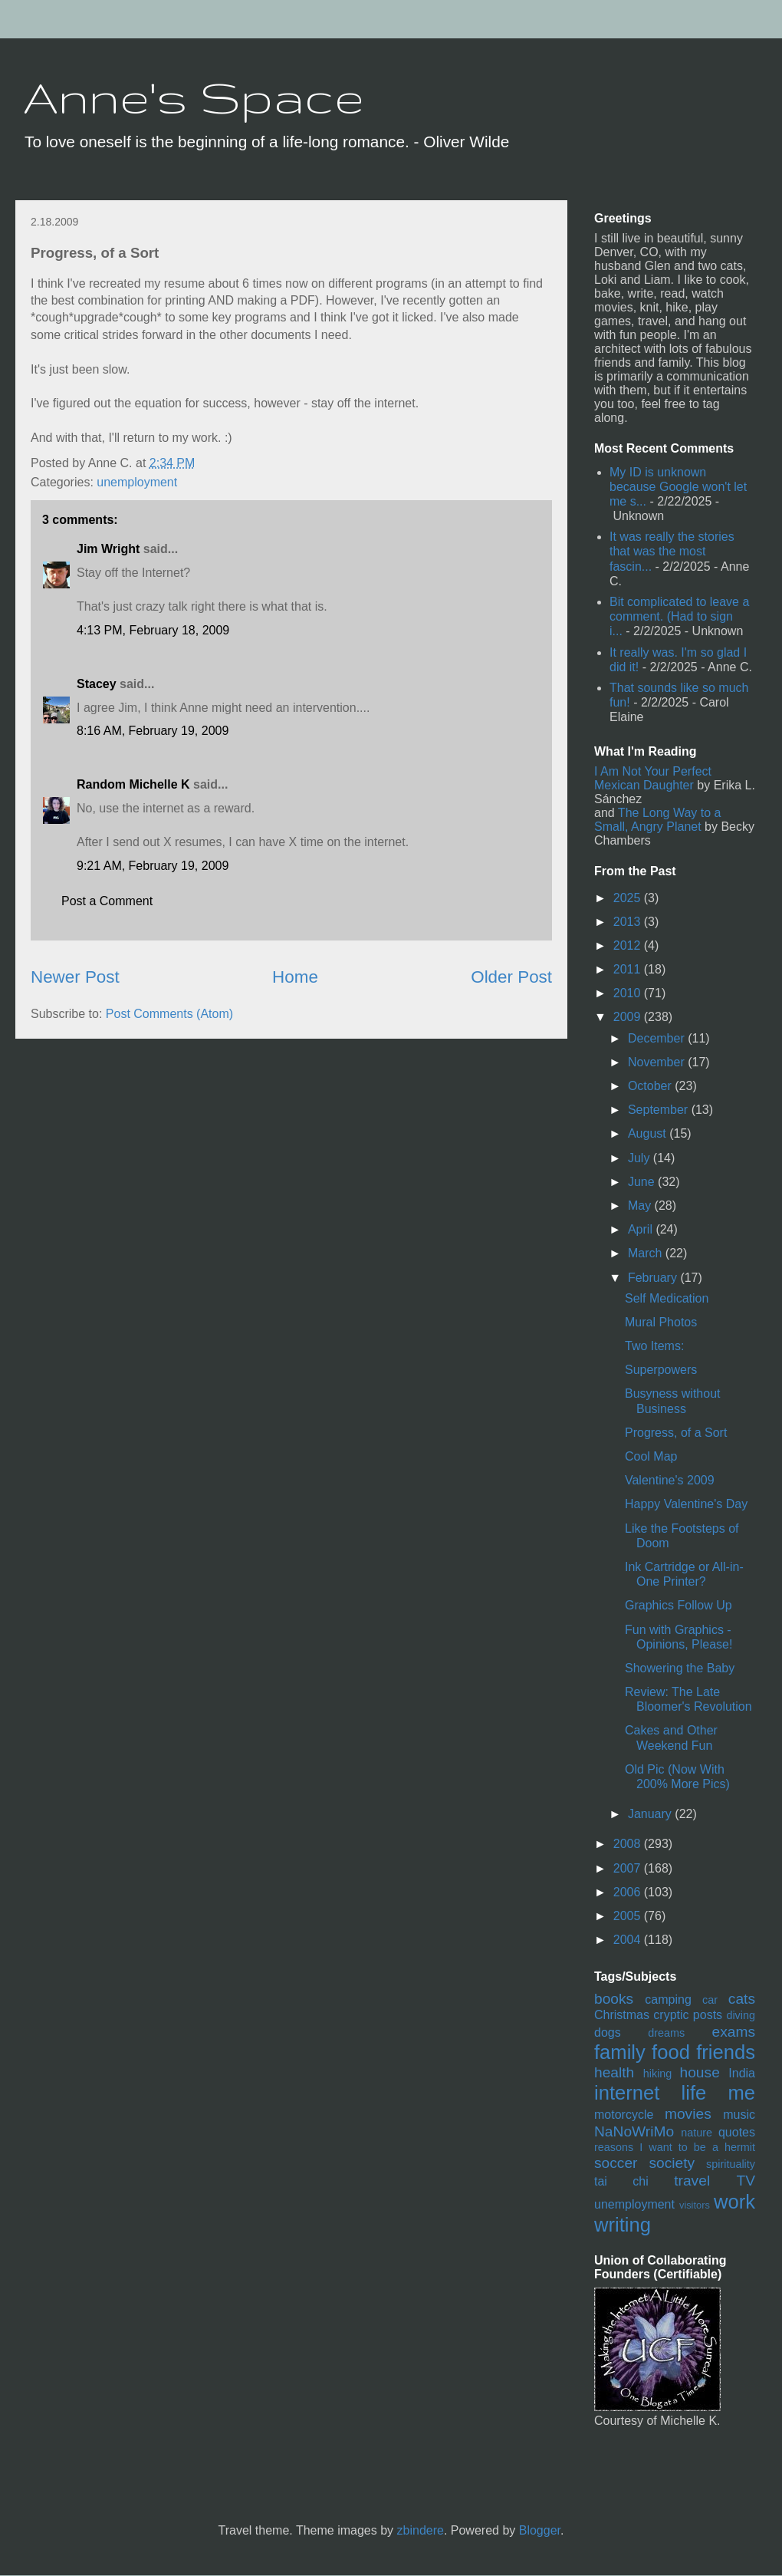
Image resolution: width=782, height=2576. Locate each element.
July (640, 1157)
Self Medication (666, 1298)
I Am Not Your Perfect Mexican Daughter (652, 778)
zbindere (420, 2530)
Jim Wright (108, 548)
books (613, 1999)
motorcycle (623, 2114)
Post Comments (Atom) (169, 1013)
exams (733, 2032)
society (672, 2163)
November (658, 1062)
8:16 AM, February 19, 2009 (152, 730)
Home (295, 977)
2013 (628, 921)
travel (692, 2180)
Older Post (511, 977)
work (734, 2201)
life (694, 2092)
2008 (628, 1843)
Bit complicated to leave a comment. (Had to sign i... (679, 616)
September (660, 1109)
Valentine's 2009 (670, 1480)
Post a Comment (107, 901)
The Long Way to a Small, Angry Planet (657, 819)
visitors (694, 2205)
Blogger (539, 2530)
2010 (628, 993)
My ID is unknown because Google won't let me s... (678, 487)
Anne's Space (193, 97)
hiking (657, 2073)
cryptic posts (687, 2014)
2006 (628, 1892)
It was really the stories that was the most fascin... (672, 551)
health (614, 2072)
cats (741, 1999)
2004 (628, 1939)
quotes (736, 2132)
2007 (628, 1868)
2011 (628, 969)
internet (626, 2092)
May (641, 1205)
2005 (628, 1915)
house (700, 2072)
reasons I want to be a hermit (674, 2147)
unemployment (137, 482)
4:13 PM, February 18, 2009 (153, 630)
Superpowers (661, 1369)
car (710, 2000)
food (671, 2052)
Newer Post (75, 977)
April (642, 1229)
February (654, 1277)
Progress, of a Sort (676, 1432)
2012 (628, 945)
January (651, 1813)
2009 (628, 1016)
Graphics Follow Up (678, 1605)
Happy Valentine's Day (686, 1503)
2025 (628, 897)
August (648, 1133)
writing (622, 2224)
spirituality (730, 2164)
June (643, 1181)
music (739, 2114)
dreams (666, 2033)
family (620, 2052)
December (658, 1038)
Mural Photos (661, 1322)
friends (725, 2052)
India (741, 2073)
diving (740, 2015)
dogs (607, 2032)
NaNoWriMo (634, 2131)
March (646, 1253)
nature (696, 2132)
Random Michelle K (133, 784)
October (651, 1085)
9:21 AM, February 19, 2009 (152, 865)
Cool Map (651, 1456)
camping (668, 1999)
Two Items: (654, 1345)
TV (745, 2180)
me (741, 2092)
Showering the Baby (679, 1668)
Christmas (621, 2014)
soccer (616, 2163)
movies (688, 2114)
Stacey (97, 683)
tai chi (621, 2181)
